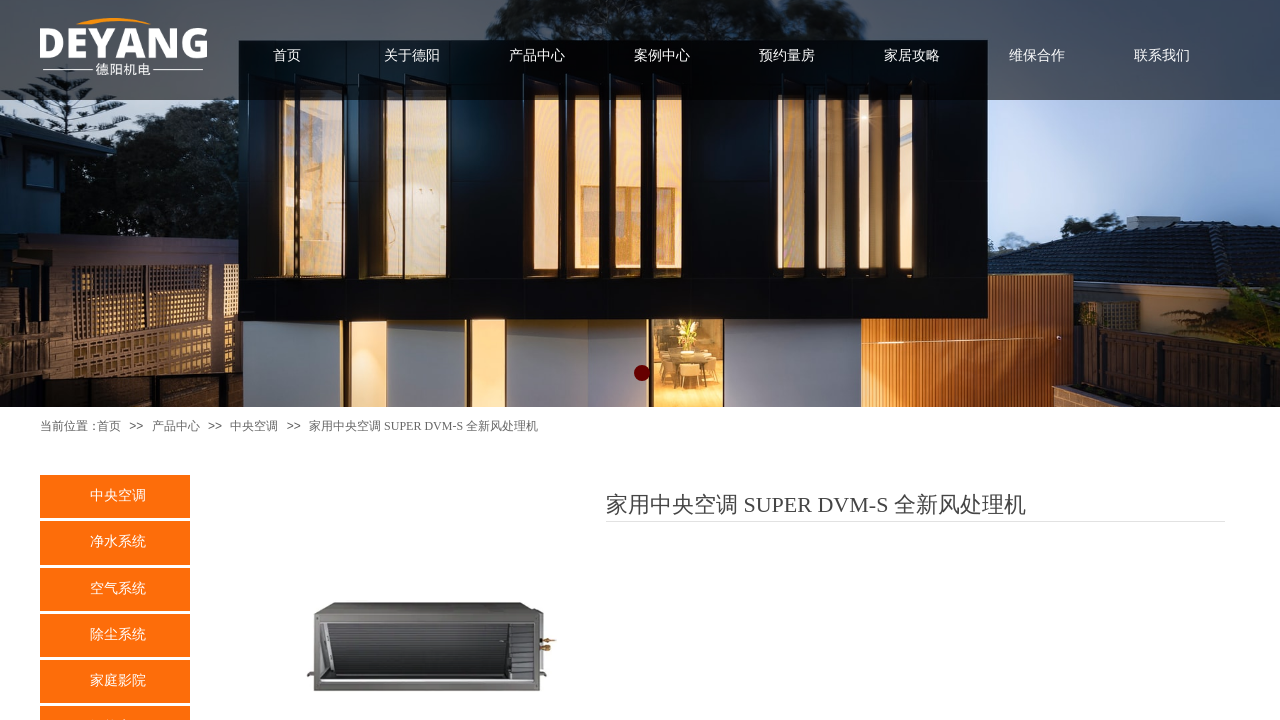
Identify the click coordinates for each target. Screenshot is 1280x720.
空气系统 (118, 588)
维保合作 (1037, 55)
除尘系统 (118, 634)
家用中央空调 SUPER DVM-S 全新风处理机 (423, 426)
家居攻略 (912, 55)
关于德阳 (412, 55)
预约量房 (787, 55)
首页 (109, 426)
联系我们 (1162, 55)
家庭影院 (118, 680)
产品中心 (176, 426)
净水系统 (118, 541)
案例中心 (662, 55)
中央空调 (254, 426)
